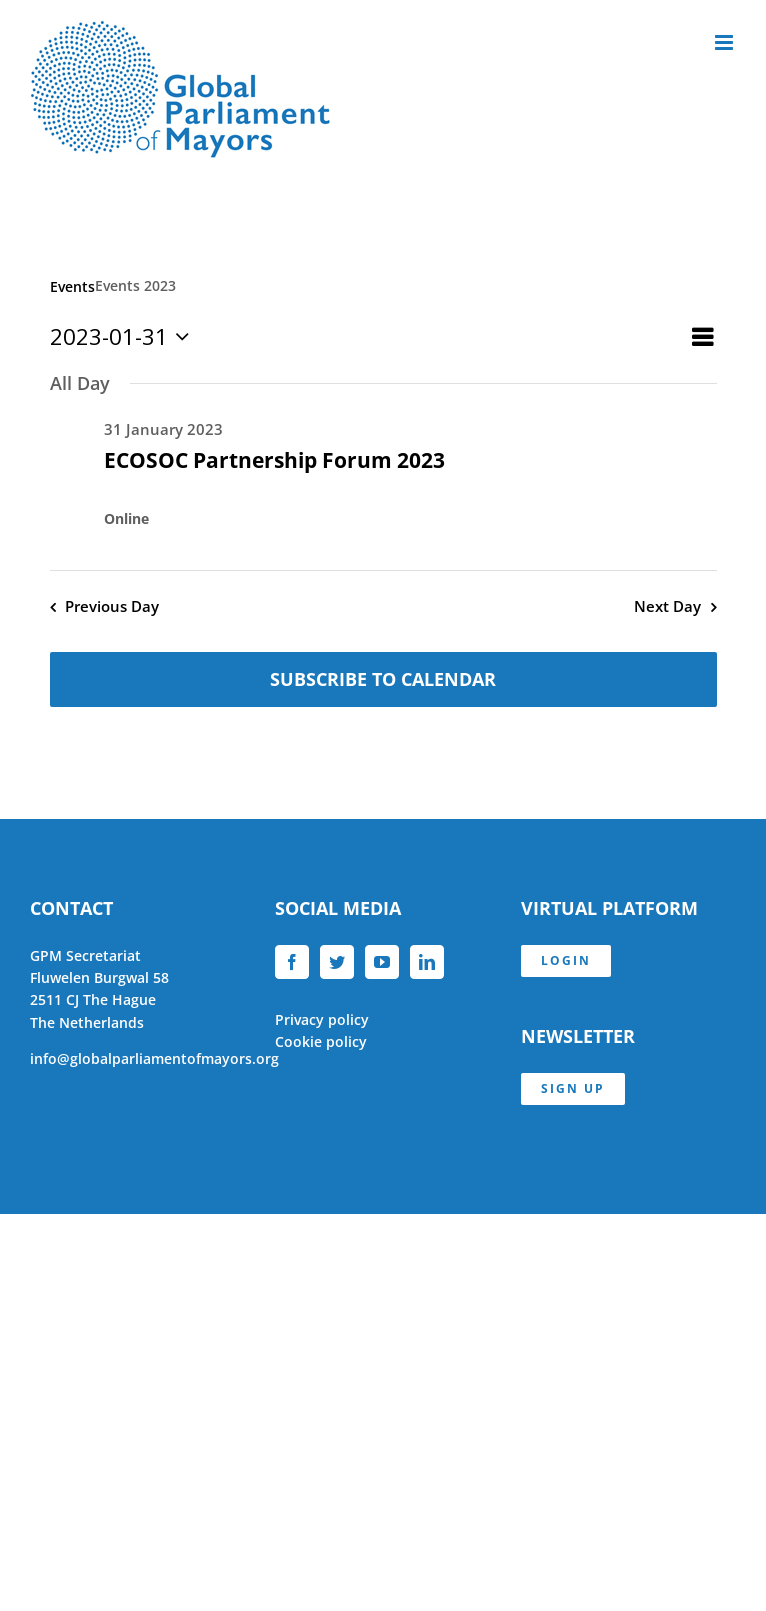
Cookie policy (321, 1041)
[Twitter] (337, 962)
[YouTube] (382, 962)
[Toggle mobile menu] (725, 42)
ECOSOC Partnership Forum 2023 (274, 460)
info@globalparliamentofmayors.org (154, 1058)
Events (72, 286)
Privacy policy (322, 1019)
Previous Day (112, 606)
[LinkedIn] (427, 962)
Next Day (667, 606)
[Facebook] (292, 962)
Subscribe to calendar (383, 679)
